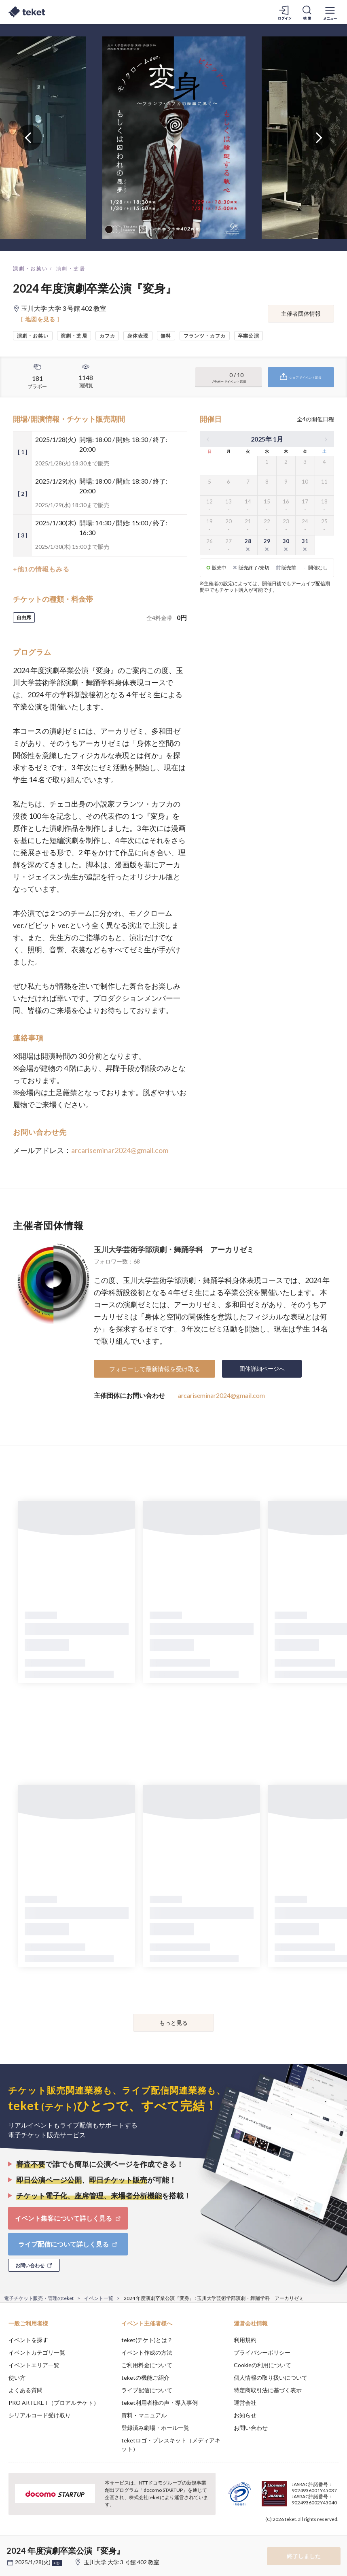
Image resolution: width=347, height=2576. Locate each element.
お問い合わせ (251, 2427)
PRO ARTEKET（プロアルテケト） (53, 2402)
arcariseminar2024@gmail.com (119, 1150)
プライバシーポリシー (262, 2352)
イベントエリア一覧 (33, 2365)
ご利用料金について (146, 2365)
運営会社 (245, 2402)
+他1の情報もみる (41, 569)
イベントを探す (28, 2339)
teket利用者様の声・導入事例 (159, 2402)
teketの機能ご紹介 (145, 2377)
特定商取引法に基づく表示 (268, 2390)
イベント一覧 (98, 2298)
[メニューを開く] (330, 12)
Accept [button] (319, 2535)
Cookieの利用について (262, 2365)
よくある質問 (25, 2390)
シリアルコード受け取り (39, 2415)
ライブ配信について (146, 2390)
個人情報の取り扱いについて (270, 2377)
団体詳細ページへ (262, 1368)
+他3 (57, 2563)
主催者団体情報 (301, 313)
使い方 (16, 2377)
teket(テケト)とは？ (147, 2339)
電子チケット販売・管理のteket (39, 2298)
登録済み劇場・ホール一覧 (155, 2427)
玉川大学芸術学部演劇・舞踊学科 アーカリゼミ (174, 1249)
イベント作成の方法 (146, 2352)
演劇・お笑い (30, 268)
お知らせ (245, 2415)
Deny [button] (277, 2536)
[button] (11, 2546)
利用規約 (245, 2339)
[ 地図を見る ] (40, 319)
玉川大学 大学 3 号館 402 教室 (121, 2562)
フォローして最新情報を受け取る (154, 1368)
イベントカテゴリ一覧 (36, 2352)
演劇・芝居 (70, 268)
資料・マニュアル (144, 2415)
